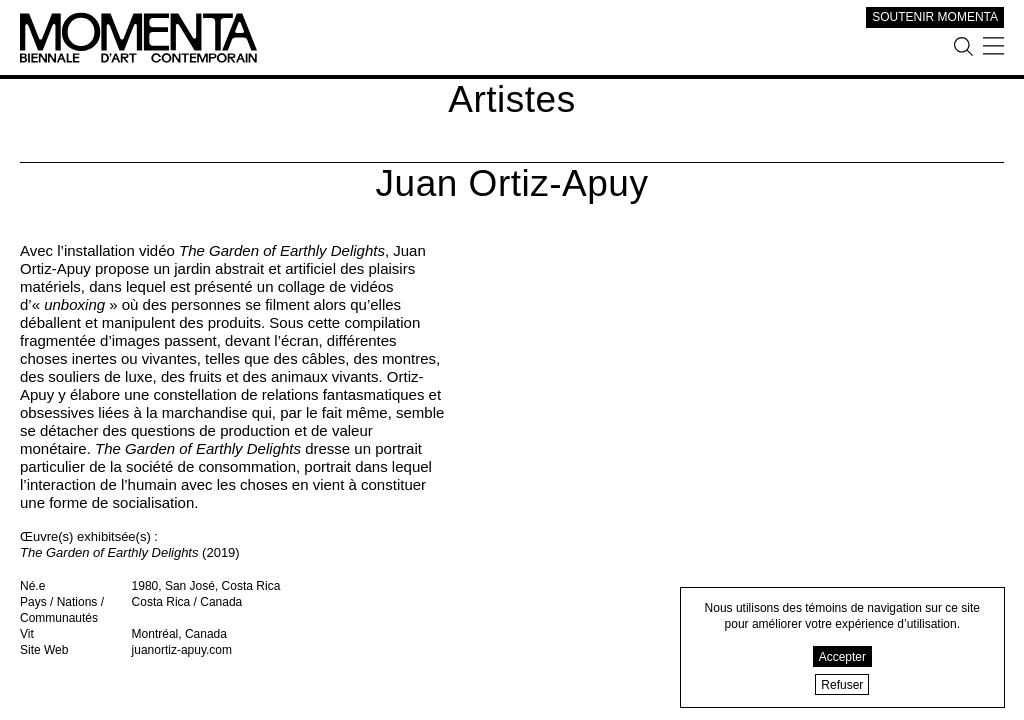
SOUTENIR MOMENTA (935, 17)
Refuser (842, 685)
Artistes (511, 99)
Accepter (842, 657)
